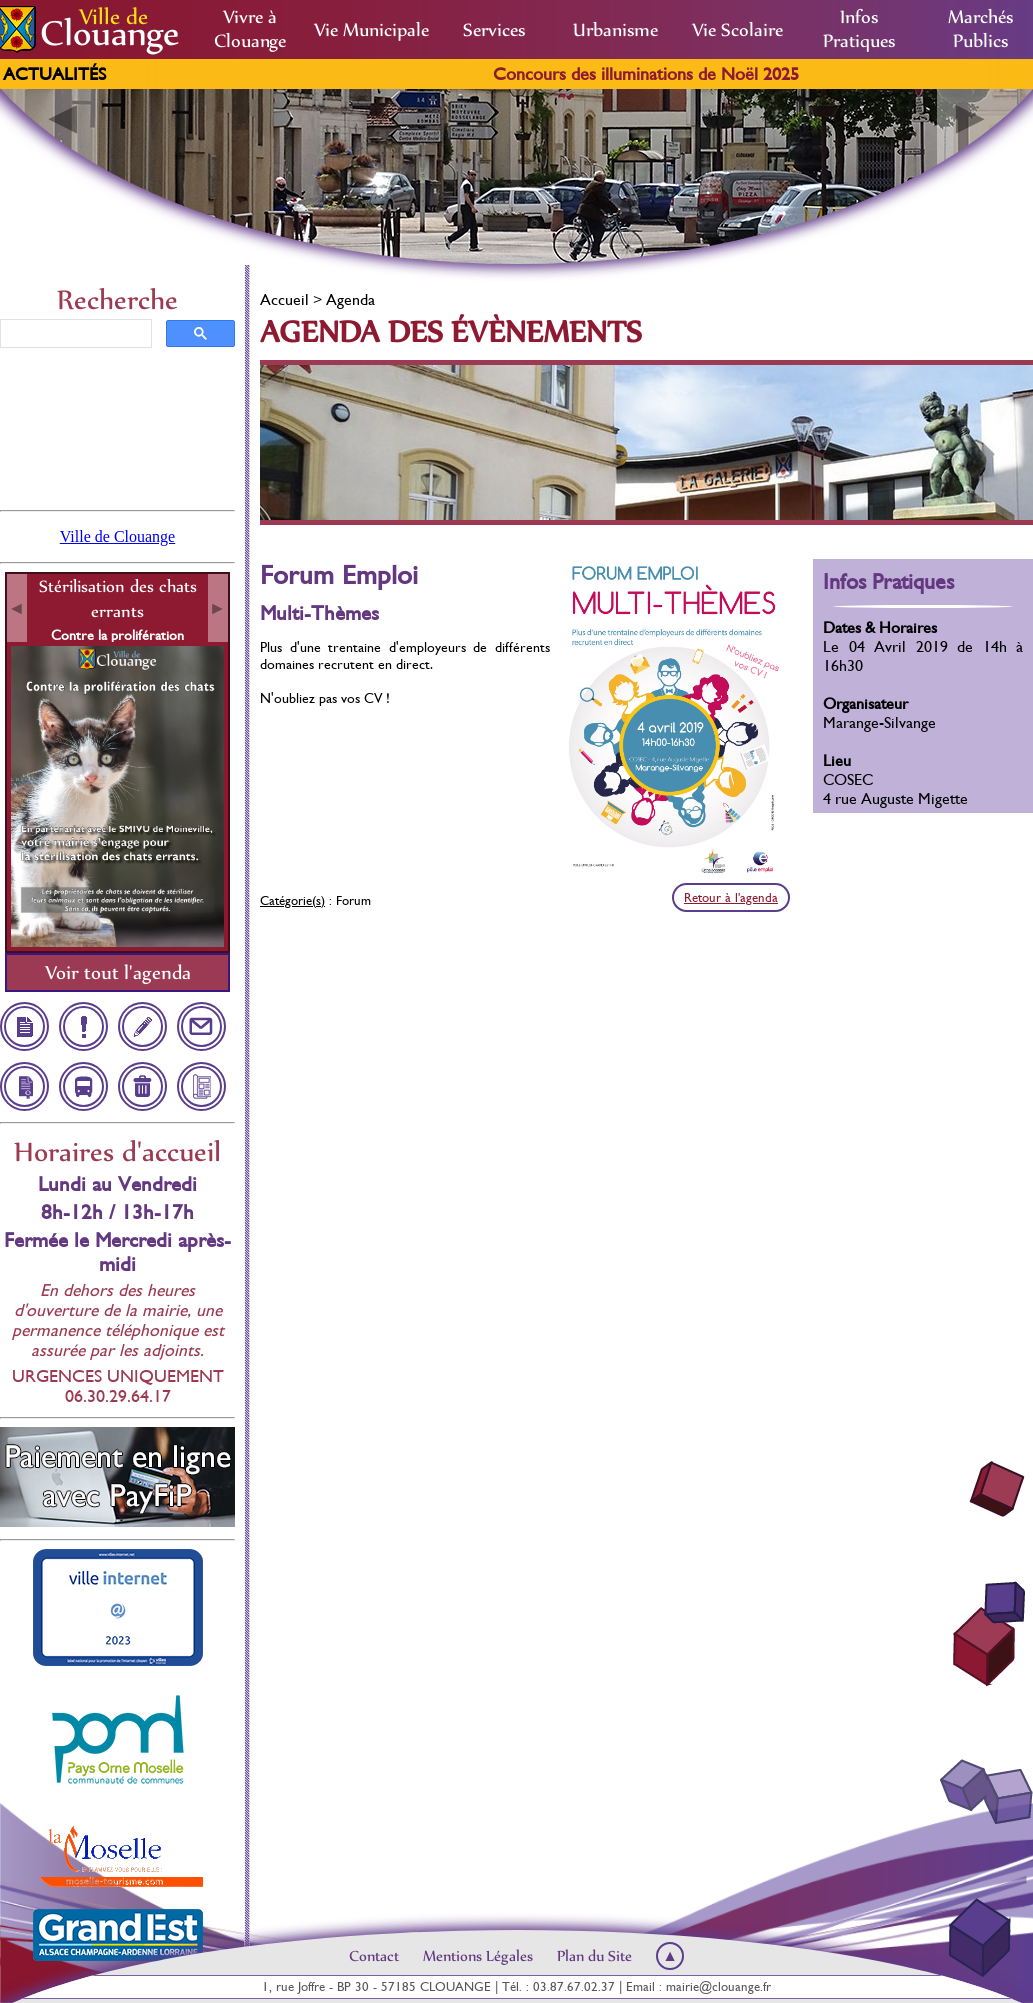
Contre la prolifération (117, 635)
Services (494, 30)
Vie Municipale (371, 30)
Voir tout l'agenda (118, 972)
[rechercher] (74, 334)
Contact (374, 1956)
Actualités (54, 74)
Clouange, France (117, 427)
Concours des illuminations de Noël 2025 (666, 74)
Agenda (350, 299)
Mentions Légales (478, 1956)
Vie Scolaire (737, 30)
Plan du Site (594, 1956)
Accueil (284, 299)
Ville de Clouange (117, 536)
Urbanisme (615, 30)
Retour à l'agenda (731, 897)
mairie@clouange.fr (718, 1986)
